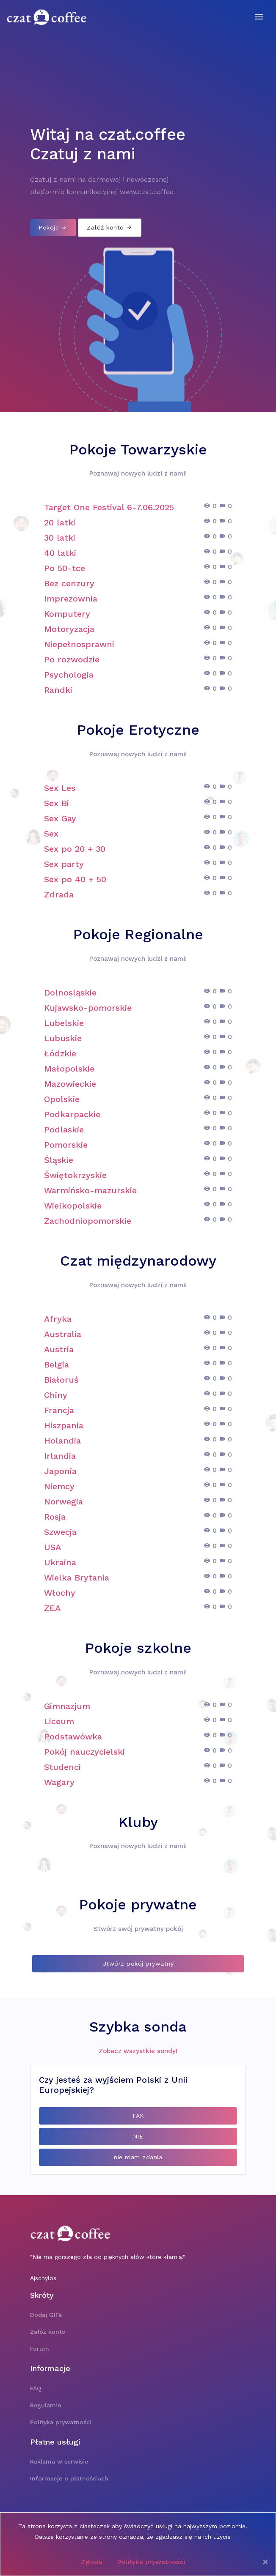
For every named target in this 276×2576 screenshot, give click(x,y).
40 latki (60, 553)
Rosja (55, 1517)
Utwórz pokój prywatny (138, 1963)
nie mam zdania (138, 2157)
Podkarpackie (72, 1114)
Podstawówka (73, 1736)
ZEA (52, 1608)
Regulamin (45, 2405)
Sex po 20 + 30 (74, 849)
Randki (58, 690)
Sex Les (59, 788)
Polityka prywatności (151, 2562)
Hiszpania (63, 1425)
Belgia (56, 1364)
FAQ (35, 2388)
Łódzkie (60, 1053)
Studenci (62, 1767)
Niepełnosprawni (79, 644)
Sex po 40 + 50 (75, 879)
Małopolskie (69, 1069)
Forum (39, 2348)
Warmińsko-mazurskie (90, 1190)
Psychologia (69, 675)
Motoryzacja (69, 629)
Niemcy (59, 1486)
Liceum (59, 1721)
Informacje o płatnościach (69, 2478)
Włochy (59, 1593)
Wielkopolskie (73, 1205)
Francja (59, 1410)
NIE (138, 2136)
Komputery (67, 614)
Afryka (58, 1319)
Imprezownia (70, 598)
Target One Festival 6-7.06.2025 (109, 507)
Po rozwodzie (71, 659)
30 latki (59, 538)
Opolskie (62, 1099)
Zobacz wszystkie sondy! (138, 2051)
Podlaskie (64, 1129)
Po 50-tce (64, 568)
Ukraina (60, 1562)
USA (52, 1547)
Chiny (55, 1395)
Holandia (62, 1441)
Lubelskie (64, 1023)
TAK (138, 2115)
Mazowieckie (70, 1084)
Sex (51, 834)
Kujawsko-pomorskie (88, 1008)
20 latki (59, 522)
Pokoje (53, 227)
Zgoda (91, 2562)
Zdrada (59, 894)
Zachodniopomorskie (87, 1221)
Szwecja (60, 1532)
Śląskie (58, 1160)
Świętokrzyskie (75, 1175)
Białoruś (61, 1380)
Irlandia (60, 1456)
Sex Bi (56, 803)
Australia (62, 1334)
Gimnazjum (67, 1706)
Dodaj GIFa (46, 2314)
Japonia (60, 1471)
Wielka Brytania (76, 1577)
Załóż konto (109, 227)
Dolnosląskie (70, 992)
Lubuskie (63, 1038)
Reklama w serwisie (59, 2461)
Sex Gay (60, 818)
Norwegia (63, 1501)
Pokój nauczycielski (84, 1752)
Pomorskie (66, 1145)
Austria (59, 1349)
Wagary (59, 1782)
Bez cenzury (69, 583)
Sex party (64, 864)
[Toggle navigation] (259, 17)
